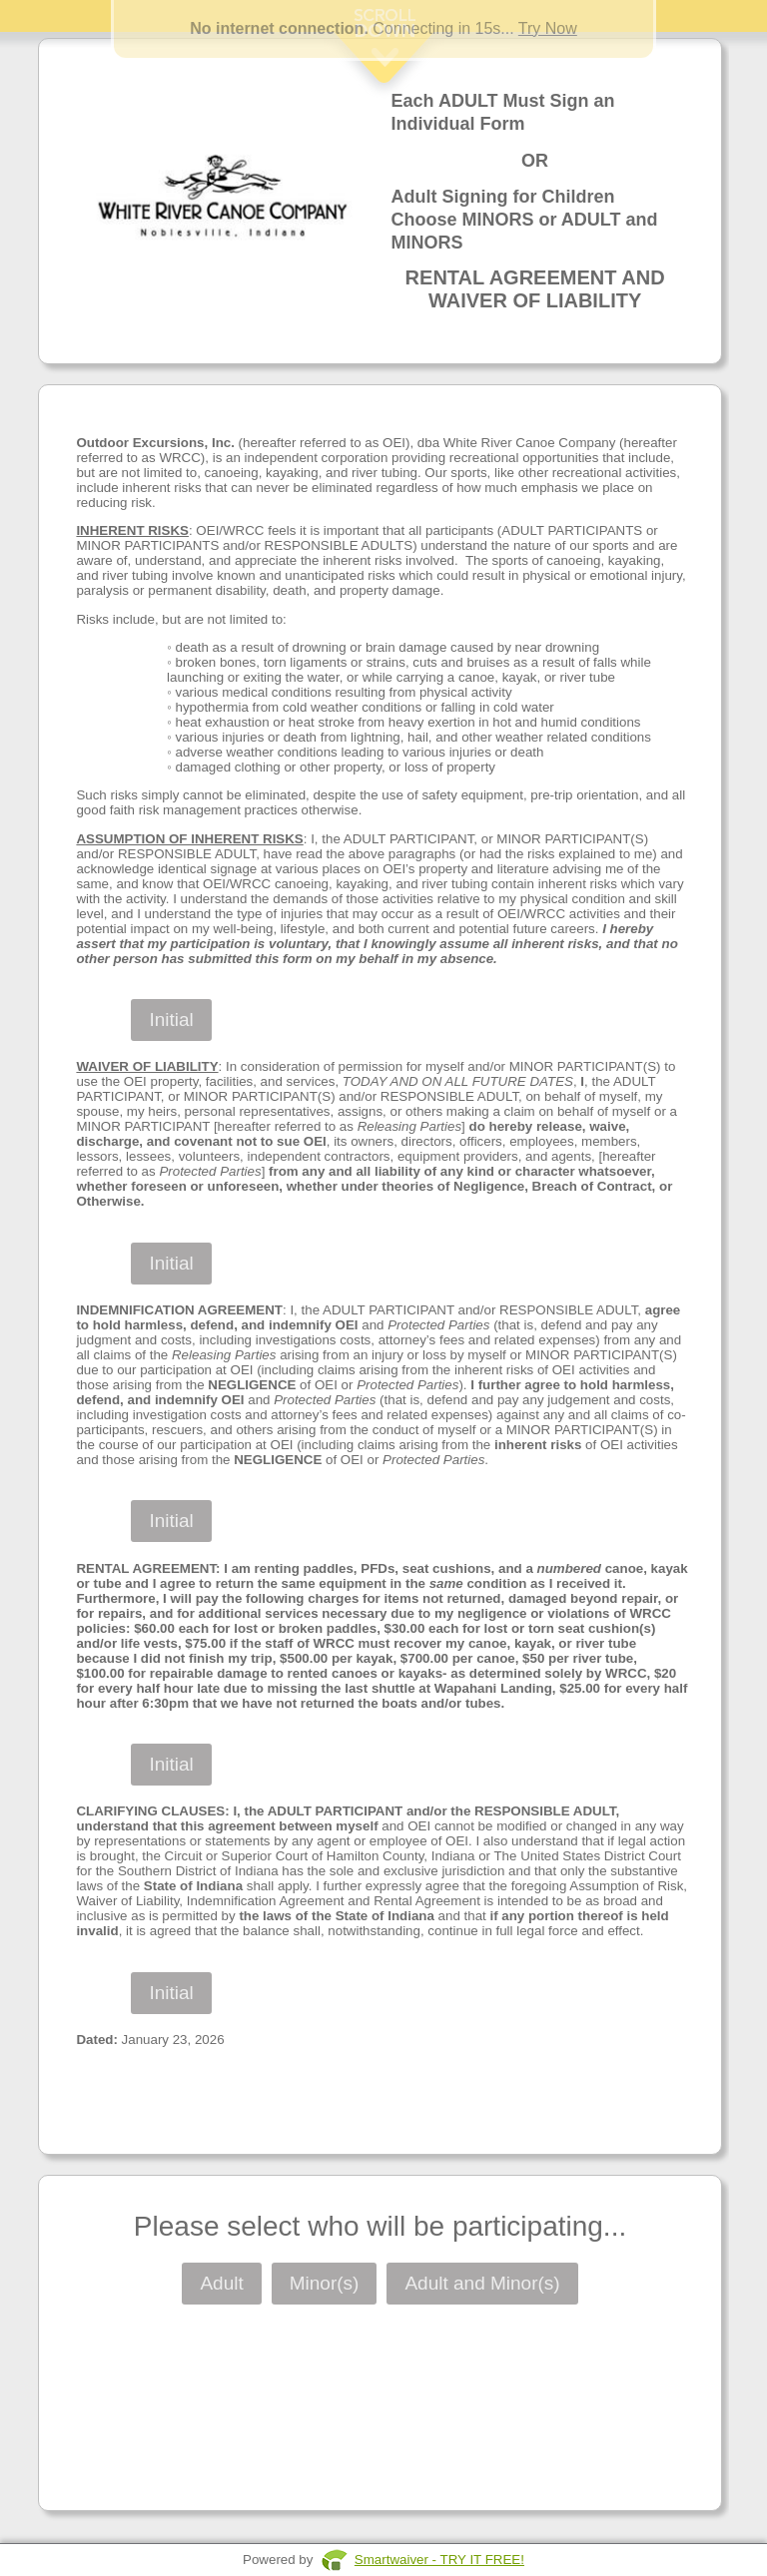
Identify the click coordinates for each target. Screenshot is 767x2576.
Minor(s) (325, 2283)
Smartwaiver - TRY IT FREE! (439, 2559)
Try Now (547, 28)
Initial (171, 1019)
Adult (221, 2283)
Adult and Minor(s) (481, 2283)
